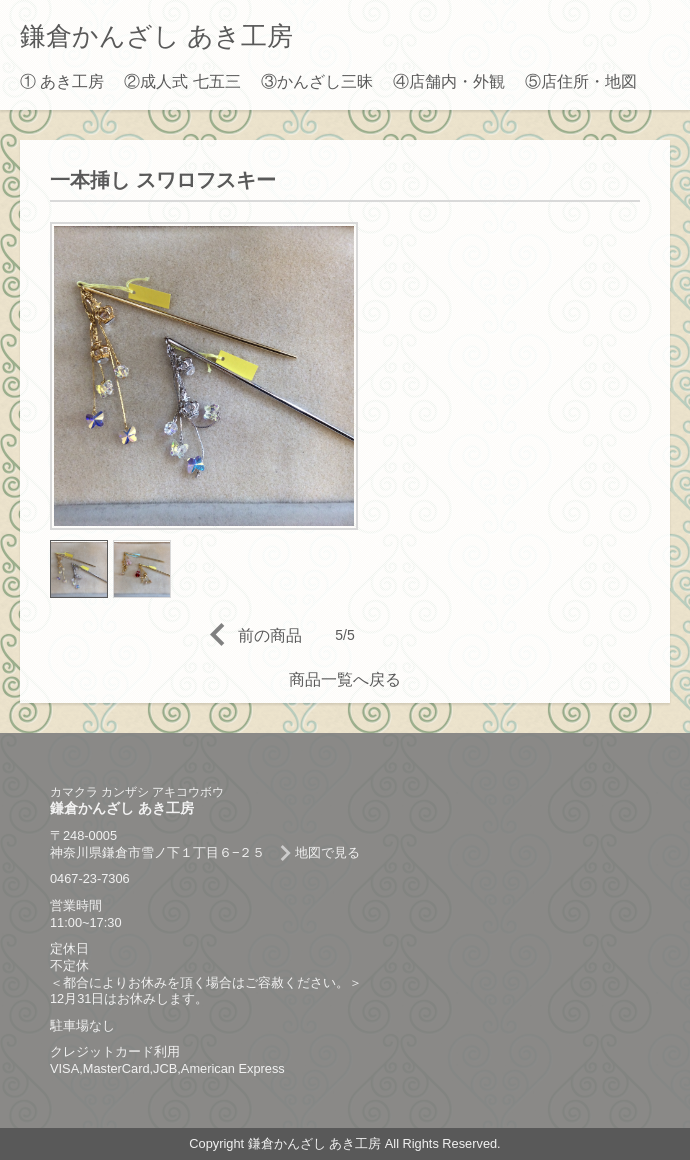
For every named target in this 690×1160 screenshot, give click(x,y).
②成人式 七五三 (182, 81)
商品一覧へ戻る (345, 679)
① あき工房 (62, 81)
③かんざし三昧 (317, 81)
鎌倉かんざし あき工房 (156, 36)
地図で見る (327, 852)
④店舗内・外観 (449, 81)
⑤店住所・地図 (581, 81)
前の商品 (270, 635)
